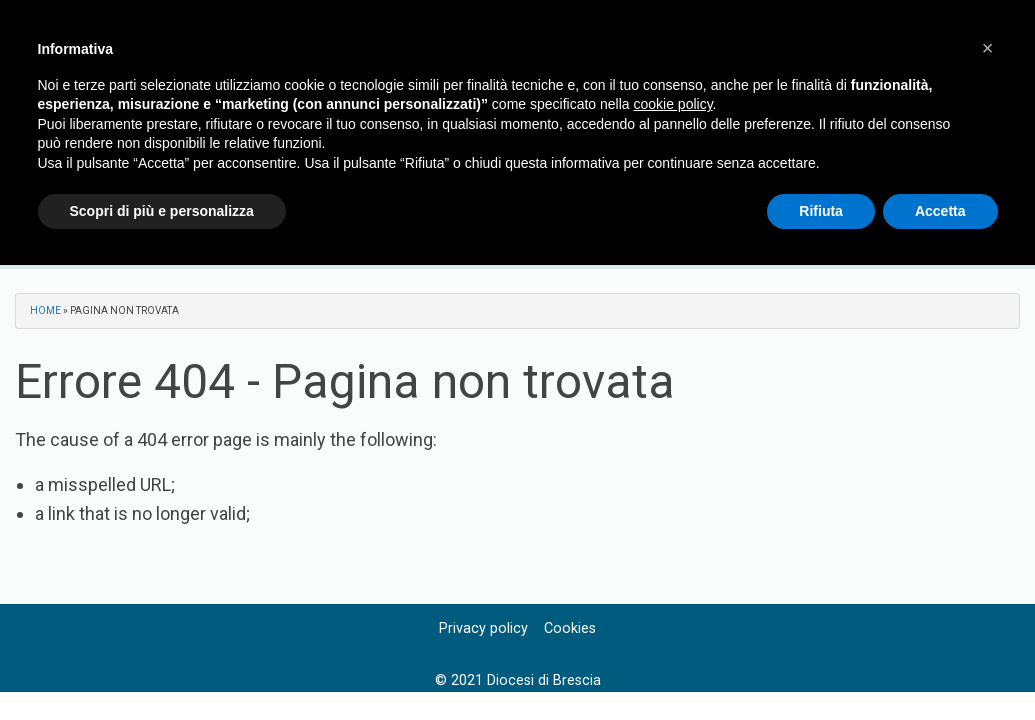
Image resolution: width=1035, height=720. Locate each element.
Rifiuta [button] (821, 211)
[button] (988, 48)
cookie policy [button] (672, 104)
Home (45, 310)
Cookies (570, 628)
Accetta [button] (940, 211)
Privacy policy (483, 628)
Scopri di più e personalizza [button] (162, 211)
